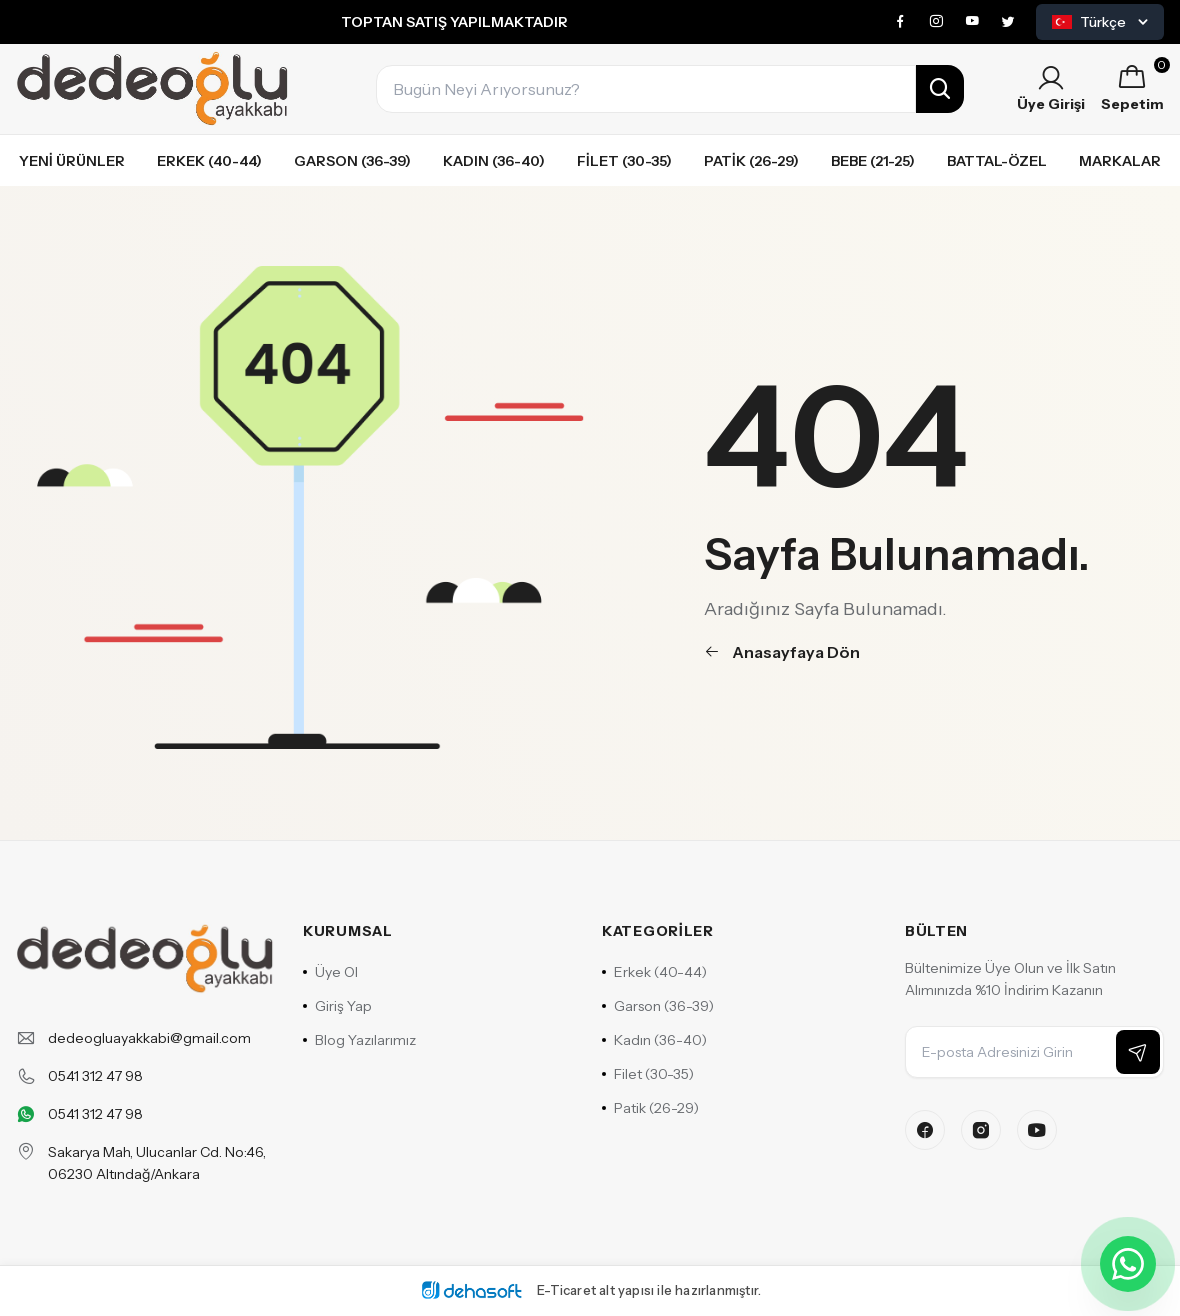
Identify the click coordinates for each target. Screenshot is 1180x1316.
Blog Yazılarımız (359, 1040)
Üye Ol (330, 972)
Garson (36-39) (352, 161)
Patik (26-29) (751, 161)
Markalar (1120, 161)
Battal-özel (997, 161)
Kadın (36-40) (494, 161)
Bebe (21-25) (873, 161)
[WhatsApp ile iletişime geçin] (1128, 1264)
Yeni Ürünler (72, 161)
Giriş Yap (337, 1006)
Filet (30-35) (624, 161)
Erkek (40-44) (209, 161)
